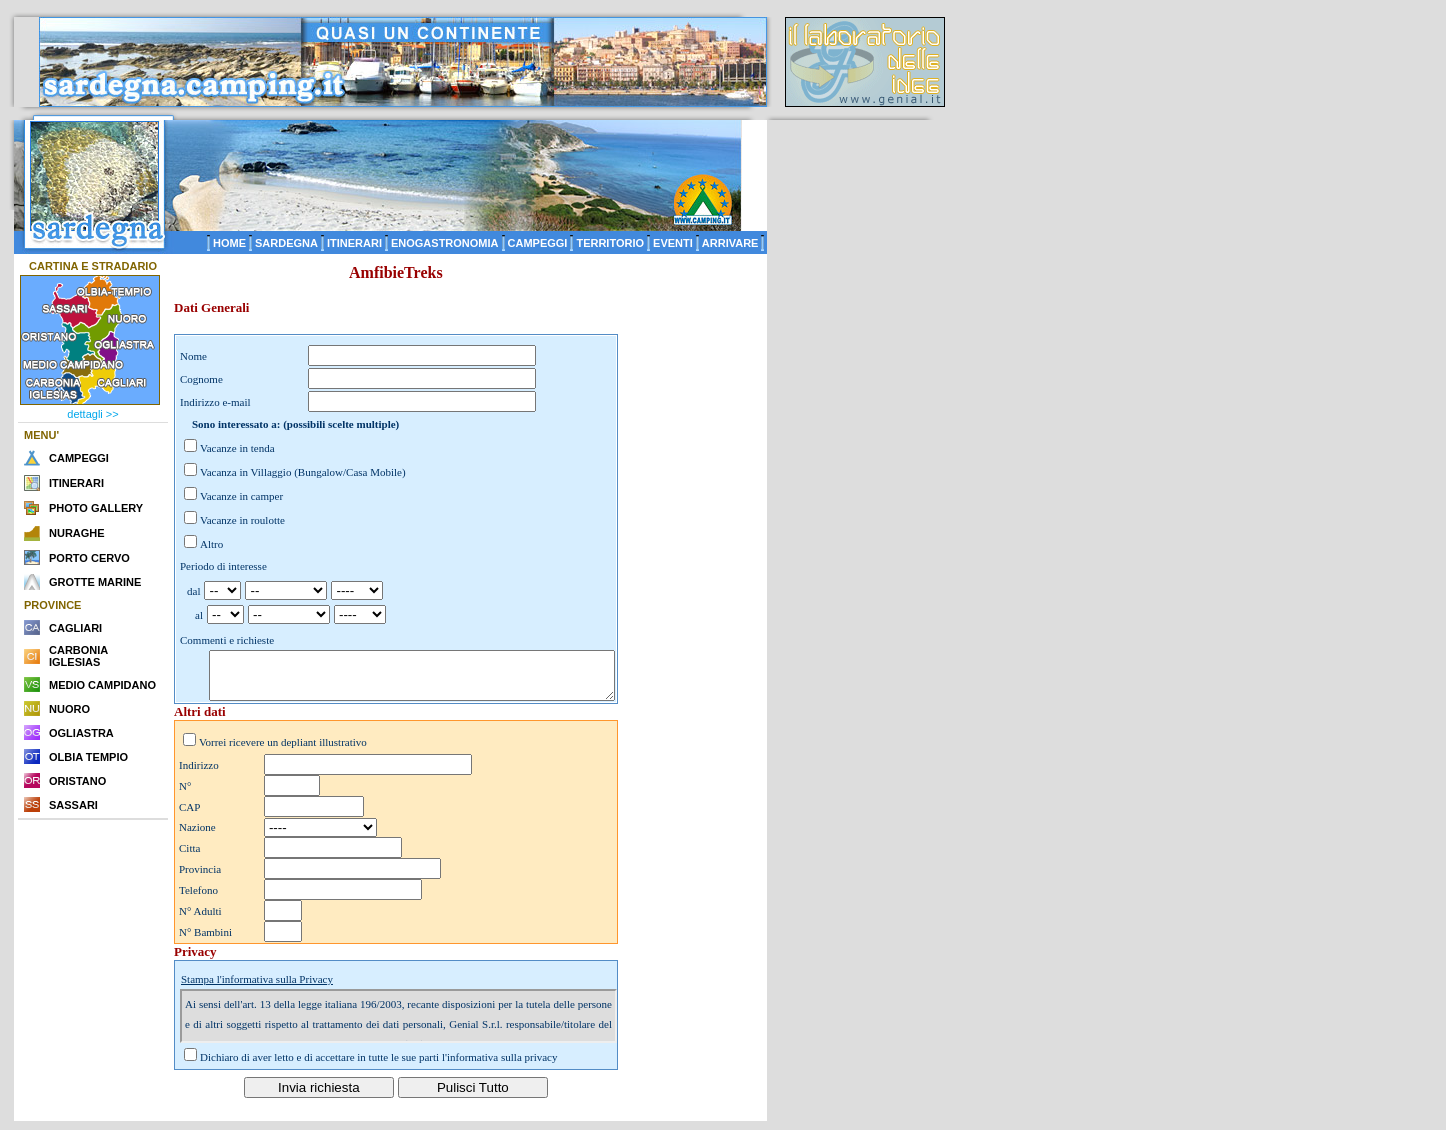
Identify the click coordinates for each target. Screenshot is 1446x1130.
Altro (211, 544)
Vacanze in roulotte (242, 520)
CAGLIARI (75, 628)
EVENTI (673, 243)
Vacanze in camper (241, 496)
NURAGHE (77, 533)
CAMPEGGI (538, 243)
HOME (229, 243)
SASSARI (73, 805)
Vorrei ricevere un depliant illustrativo (283, 751)
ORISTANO (77, 781)
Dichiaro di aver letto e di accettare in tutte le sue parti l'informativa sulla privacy (379, 1066)
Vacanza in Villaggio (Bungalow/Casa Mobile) (303, 472)
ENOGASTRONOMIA (445, 243)
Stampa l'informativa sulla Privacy (257, 988)
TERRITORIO (610, 243)
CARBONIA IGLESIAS (78, 656)
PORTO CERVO (89, 558)
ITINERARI (354, 243)
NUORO (69, 709)
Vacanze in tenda (237, 448)
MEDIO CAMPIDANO (102, 685)
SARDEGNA (286, 243)
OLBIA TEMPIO (88, 757)
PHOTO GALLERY (96, 508)
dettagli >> (92, 414)
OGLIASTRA (81, 733)
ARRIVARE (730, 243)
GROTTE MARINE (95, 582)
